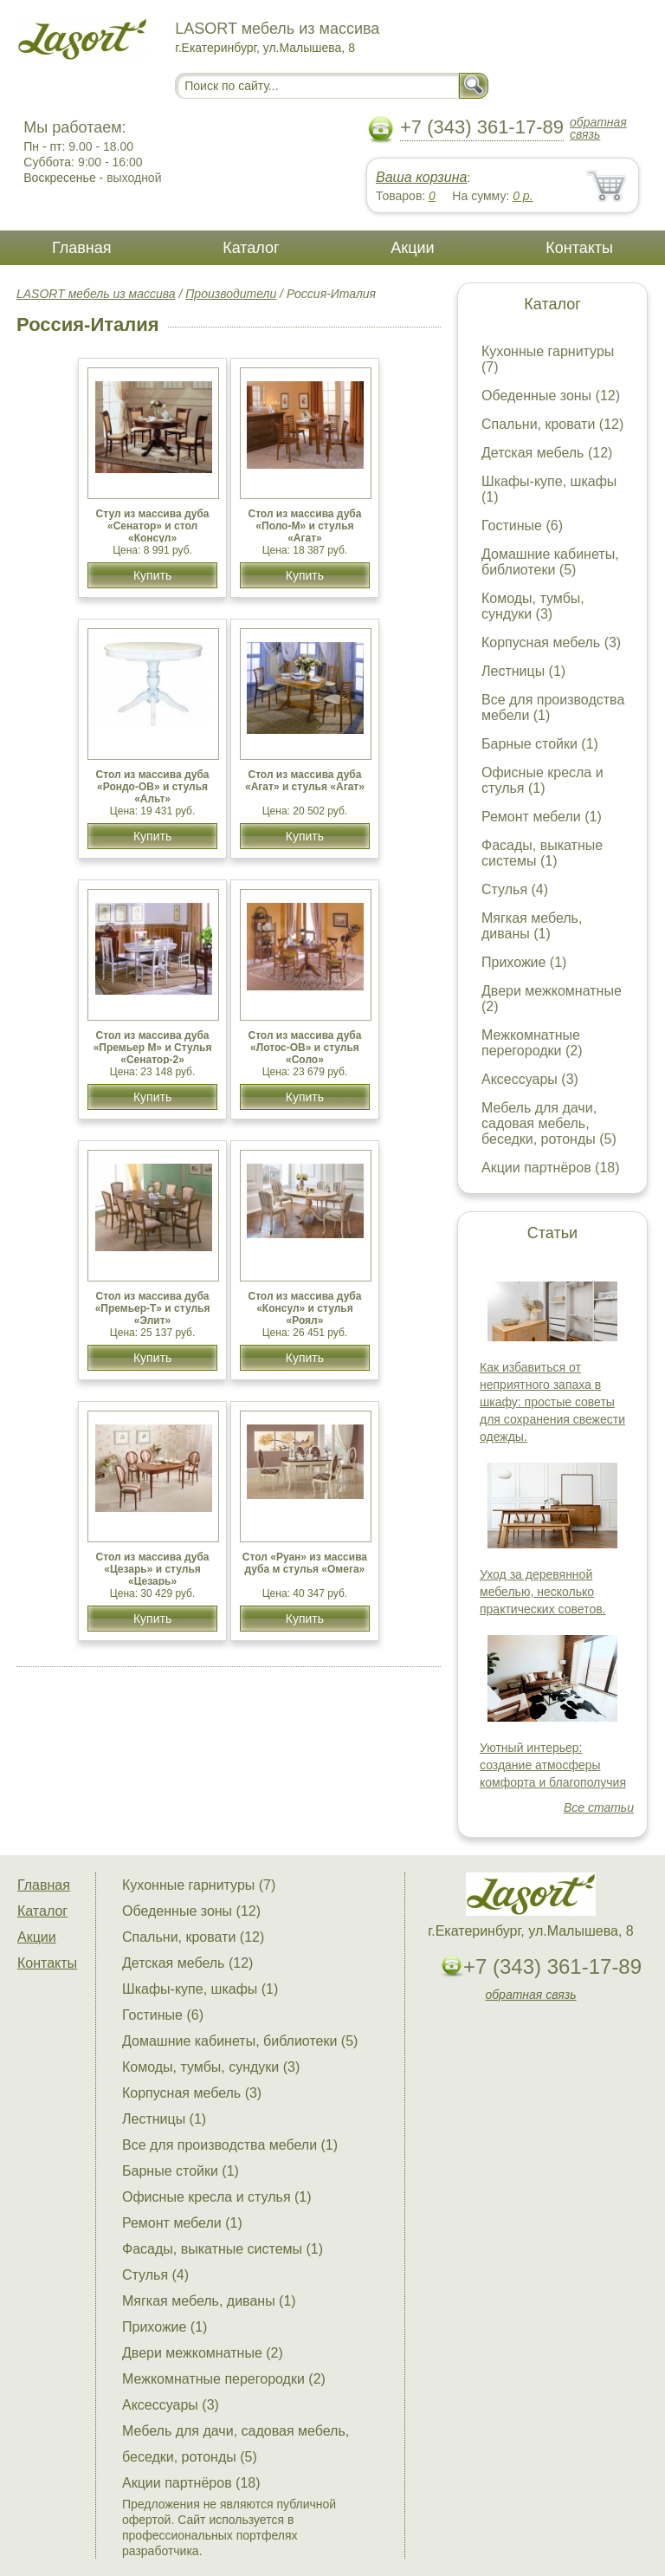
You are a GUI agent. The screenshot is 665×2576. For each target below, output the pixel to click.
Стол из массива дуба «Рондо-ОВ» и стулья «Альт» (153, 787)
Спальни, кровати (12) (552, 424)
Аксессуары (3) (529, 1079)
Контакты (579, 247)
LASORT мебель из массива (96, 294)
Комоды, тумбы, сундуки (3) (532, 606)
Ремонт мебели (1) (541, 816)
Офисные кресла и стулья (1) (542, 780)
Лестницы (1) (523, 671)
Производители (230, 294)
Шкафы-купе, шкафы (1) (200, 1989)
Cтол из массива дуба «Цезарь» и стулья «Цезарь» (153, 1569)
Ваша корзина (421, 177)
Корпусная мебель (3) (551, 642)
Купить (152, 575)
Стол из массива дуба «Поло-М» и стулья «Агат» (304, 526)
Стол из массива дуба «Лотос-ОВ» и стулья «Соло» (304, 1047)
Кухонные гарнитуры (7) (198, 1885)
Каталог (251, 247)
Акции (412, 247)
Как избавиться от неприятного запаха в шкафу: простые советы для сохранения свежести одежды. (552, 1402)
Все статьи (599, 1807)
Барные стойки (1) (539, 743)
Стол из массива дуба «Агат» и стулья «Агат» (305, 781)
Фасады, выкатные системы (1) (542, 853)
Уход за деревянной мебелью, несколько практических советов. (543, 1591)
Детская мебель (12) (546, 452)
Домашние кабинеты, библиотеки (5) (550, 562)
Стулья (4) (514, 889)
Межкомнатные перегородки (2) (531, 1043)
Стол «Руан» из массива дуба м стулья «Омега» (304, 1563)
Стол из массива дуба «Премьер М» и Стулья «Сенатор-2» (153, 1047)
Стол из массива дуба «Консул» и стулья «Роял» (304, 1308)
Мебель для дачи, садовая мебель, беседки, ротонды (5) (549, 1123)
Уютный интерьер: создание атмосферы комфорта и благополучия (553, 1765)
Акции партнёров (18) (550, 1167)
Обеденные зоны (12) (550, 395)
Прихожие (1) (523, 962)
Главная (82, 247)
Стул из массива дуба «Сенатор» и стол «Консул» (153, 526)
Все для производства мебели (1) (230, 2145)
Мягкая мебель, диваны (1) (531, 926)
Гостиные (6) (522, 525)
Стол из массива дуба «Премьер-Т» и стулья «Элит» (152, 1308)
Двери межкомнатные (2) (202, 2353)
